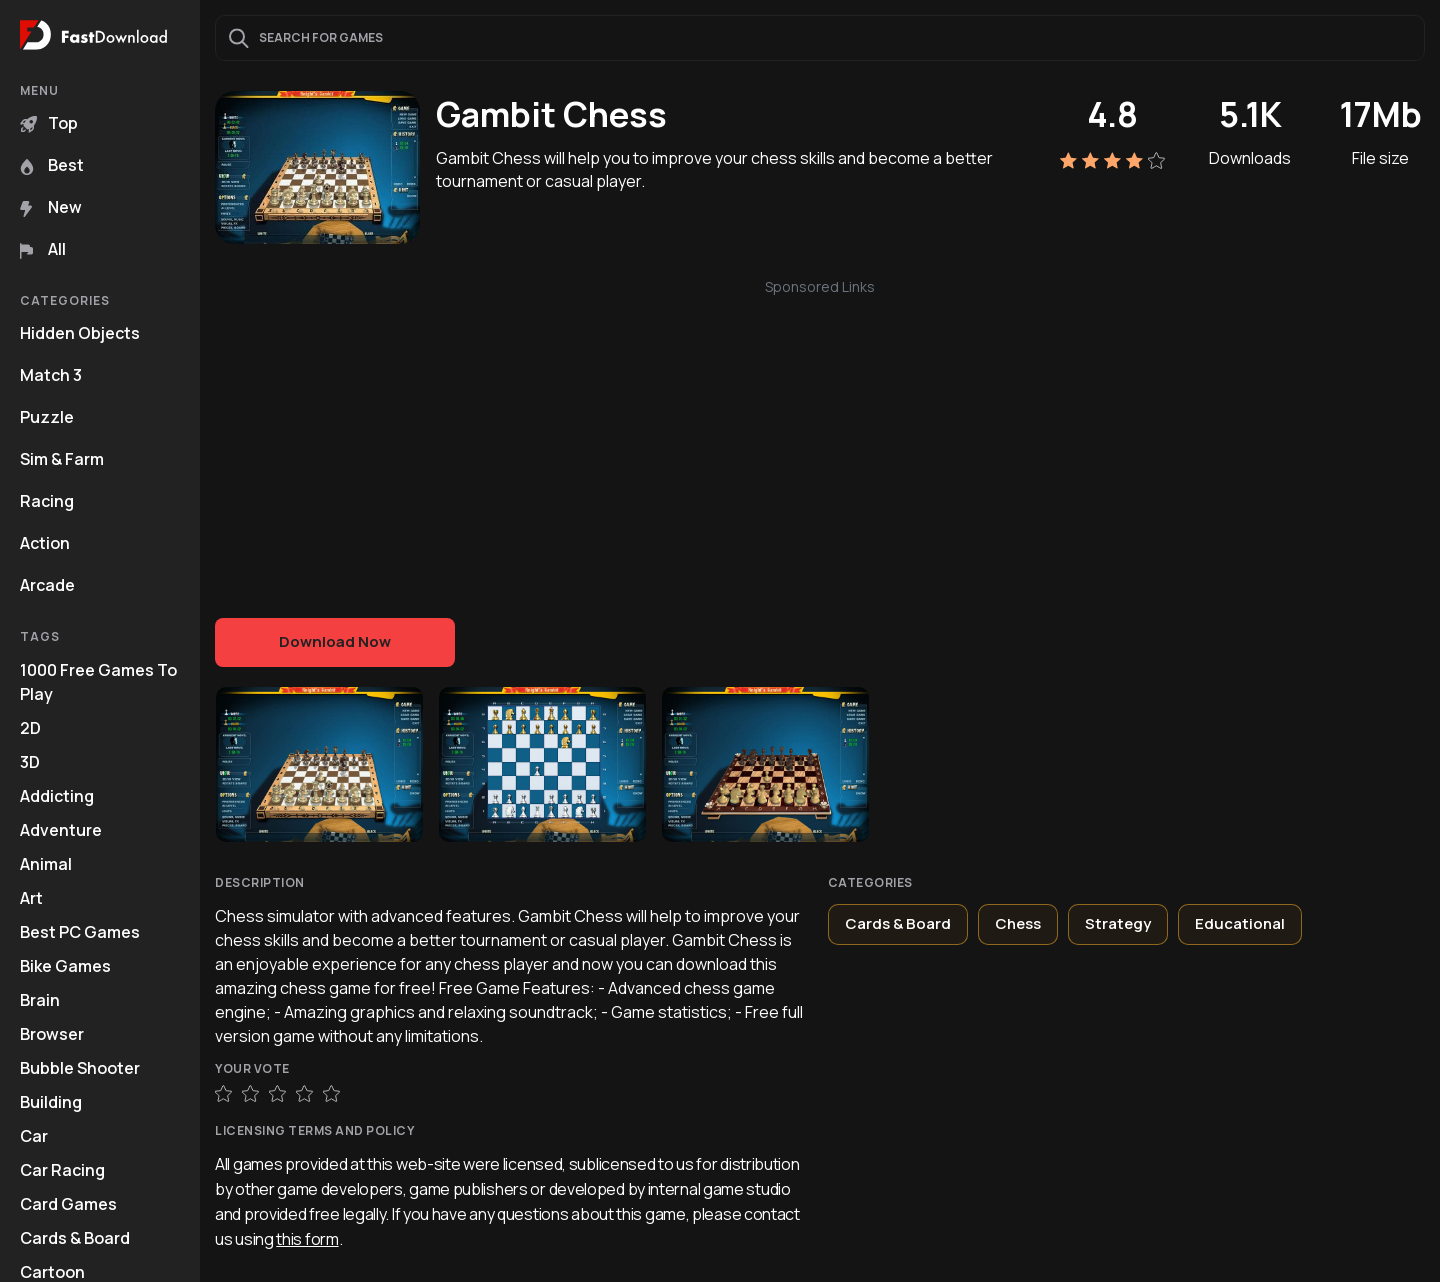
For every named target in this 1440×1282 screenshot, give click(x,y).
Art (31, 898)
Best (52, 165)
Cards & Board (75, 1238)
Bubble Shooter (80, 1068)
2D (30, 728)
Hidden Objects (80, 333)
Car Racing (62, 1170)
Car (34, 1136)
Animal (46, 864)
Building (51, 1102)
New (51, 207)
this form (307, 1239)
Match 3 (51, 375)
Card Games (68, 1204)
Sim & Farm (62, 459)
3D (30, 762)
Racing (47, 501)
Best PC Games (80, 932)
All (43, 249)
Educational (1240, 923)
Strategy (1118, 923)
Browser (52, 1034)
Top (49, 123)
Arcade (47, 585)
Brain (40, 1000)
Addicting (57, 796)
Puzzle (47, 417)
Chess (1018, 923)
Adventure (61, 830)
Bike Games (65, 966)
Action (45, 543)
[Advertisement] (820, 438)
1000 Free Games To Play (98, 682)
